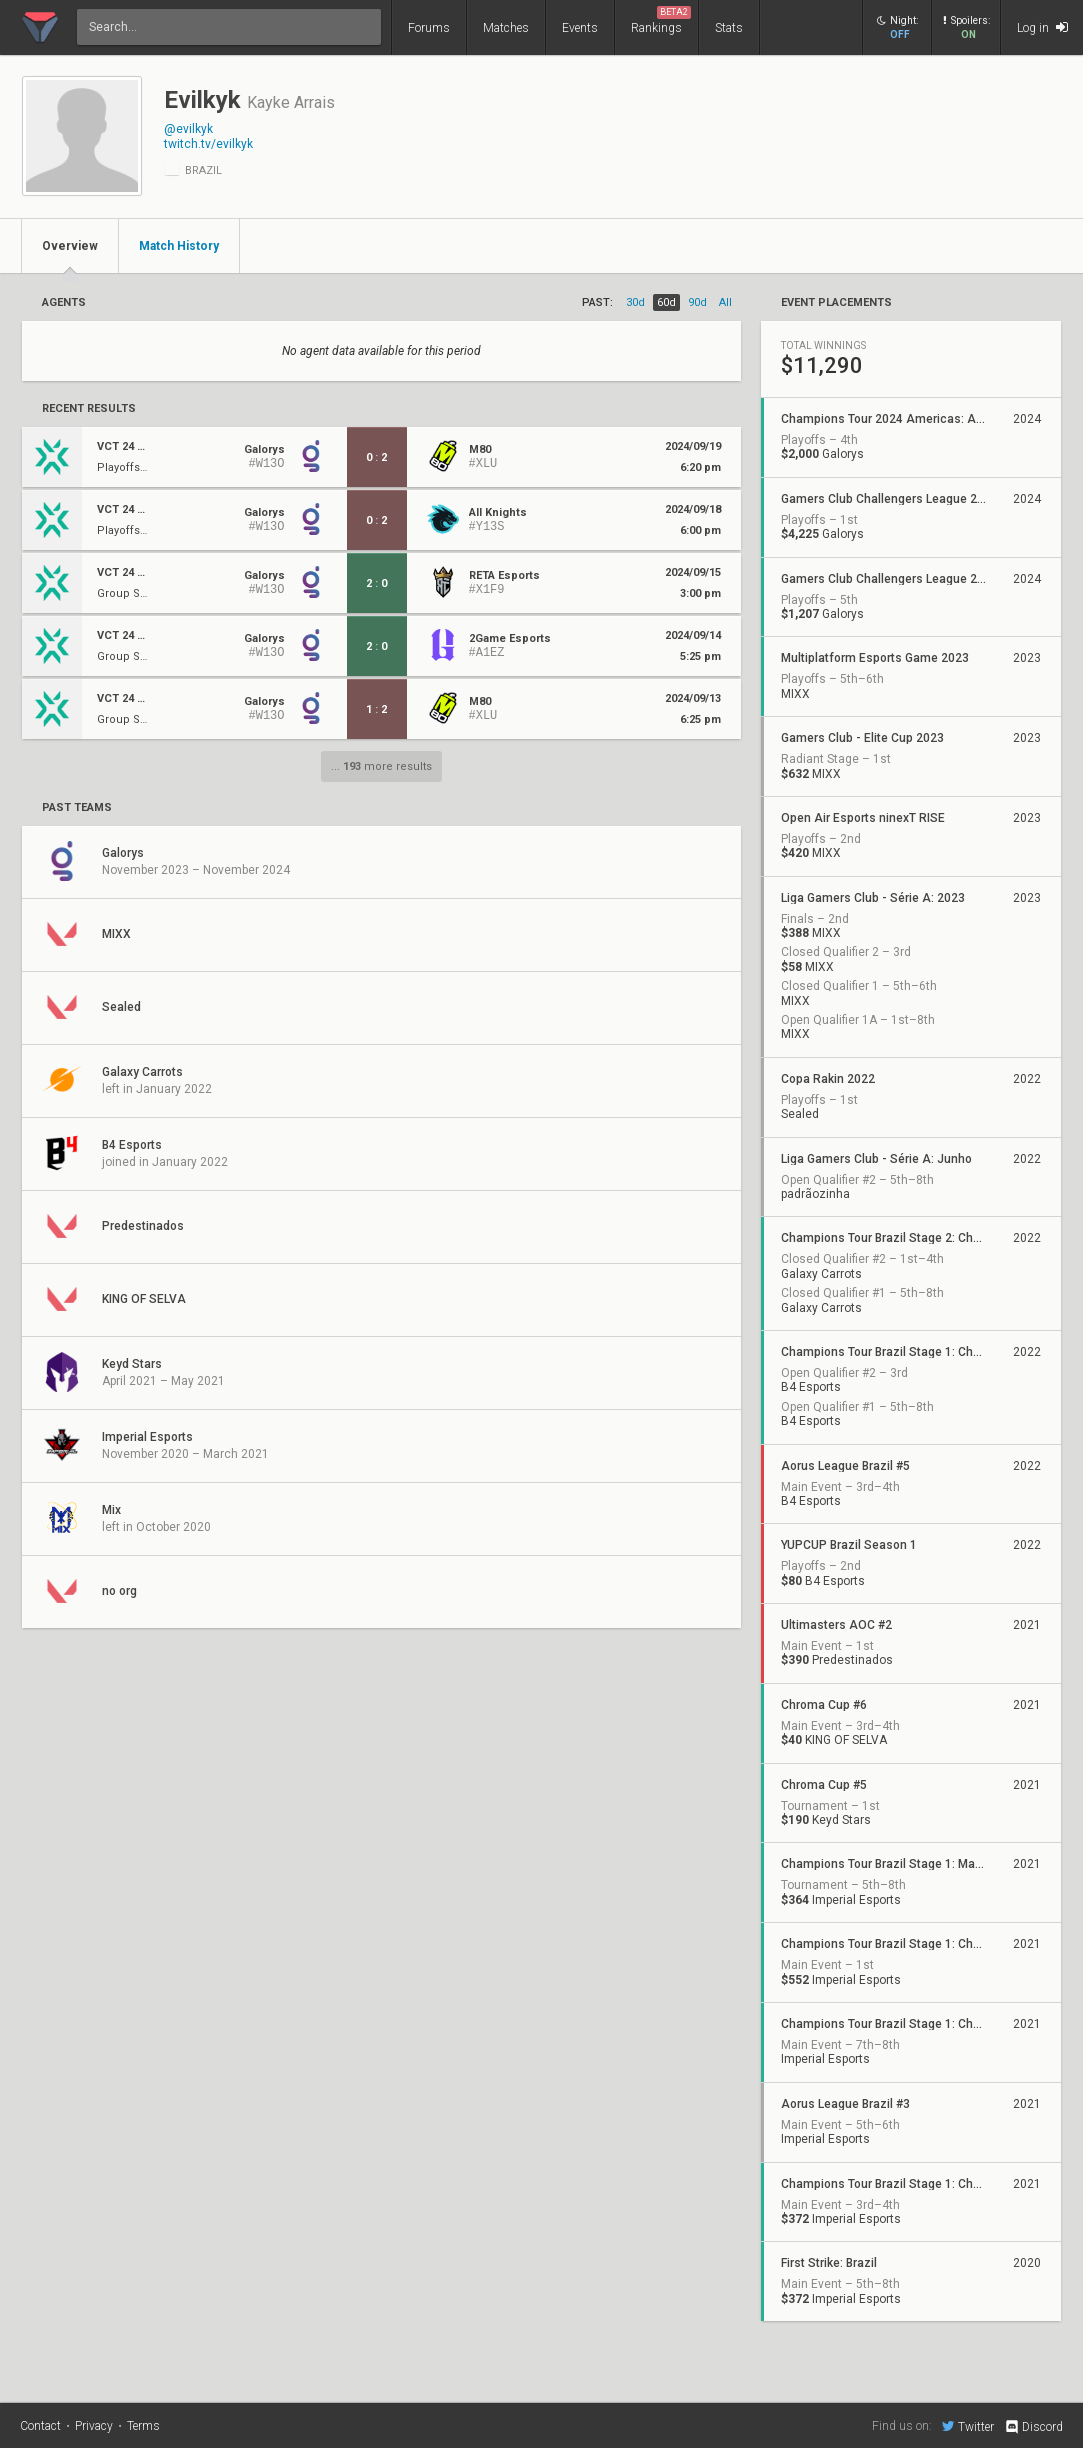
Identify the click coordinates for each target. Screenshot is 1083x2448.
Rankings (661, 20)
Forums (429, 28)
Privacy (94, 2426)
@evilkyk (188, 129)
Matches (506, 28)
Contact (40, 2426)
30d (635, 302)
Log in (1042, 27)
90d (697, 302)
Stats (729, 28)
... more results (381, 766)
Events (580, 28)
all (725, 302)
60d (666, 302)
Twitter (968, 2426)
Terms (143, 2426)
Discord (1033, 2427)
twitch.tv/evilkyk (208, 144)
